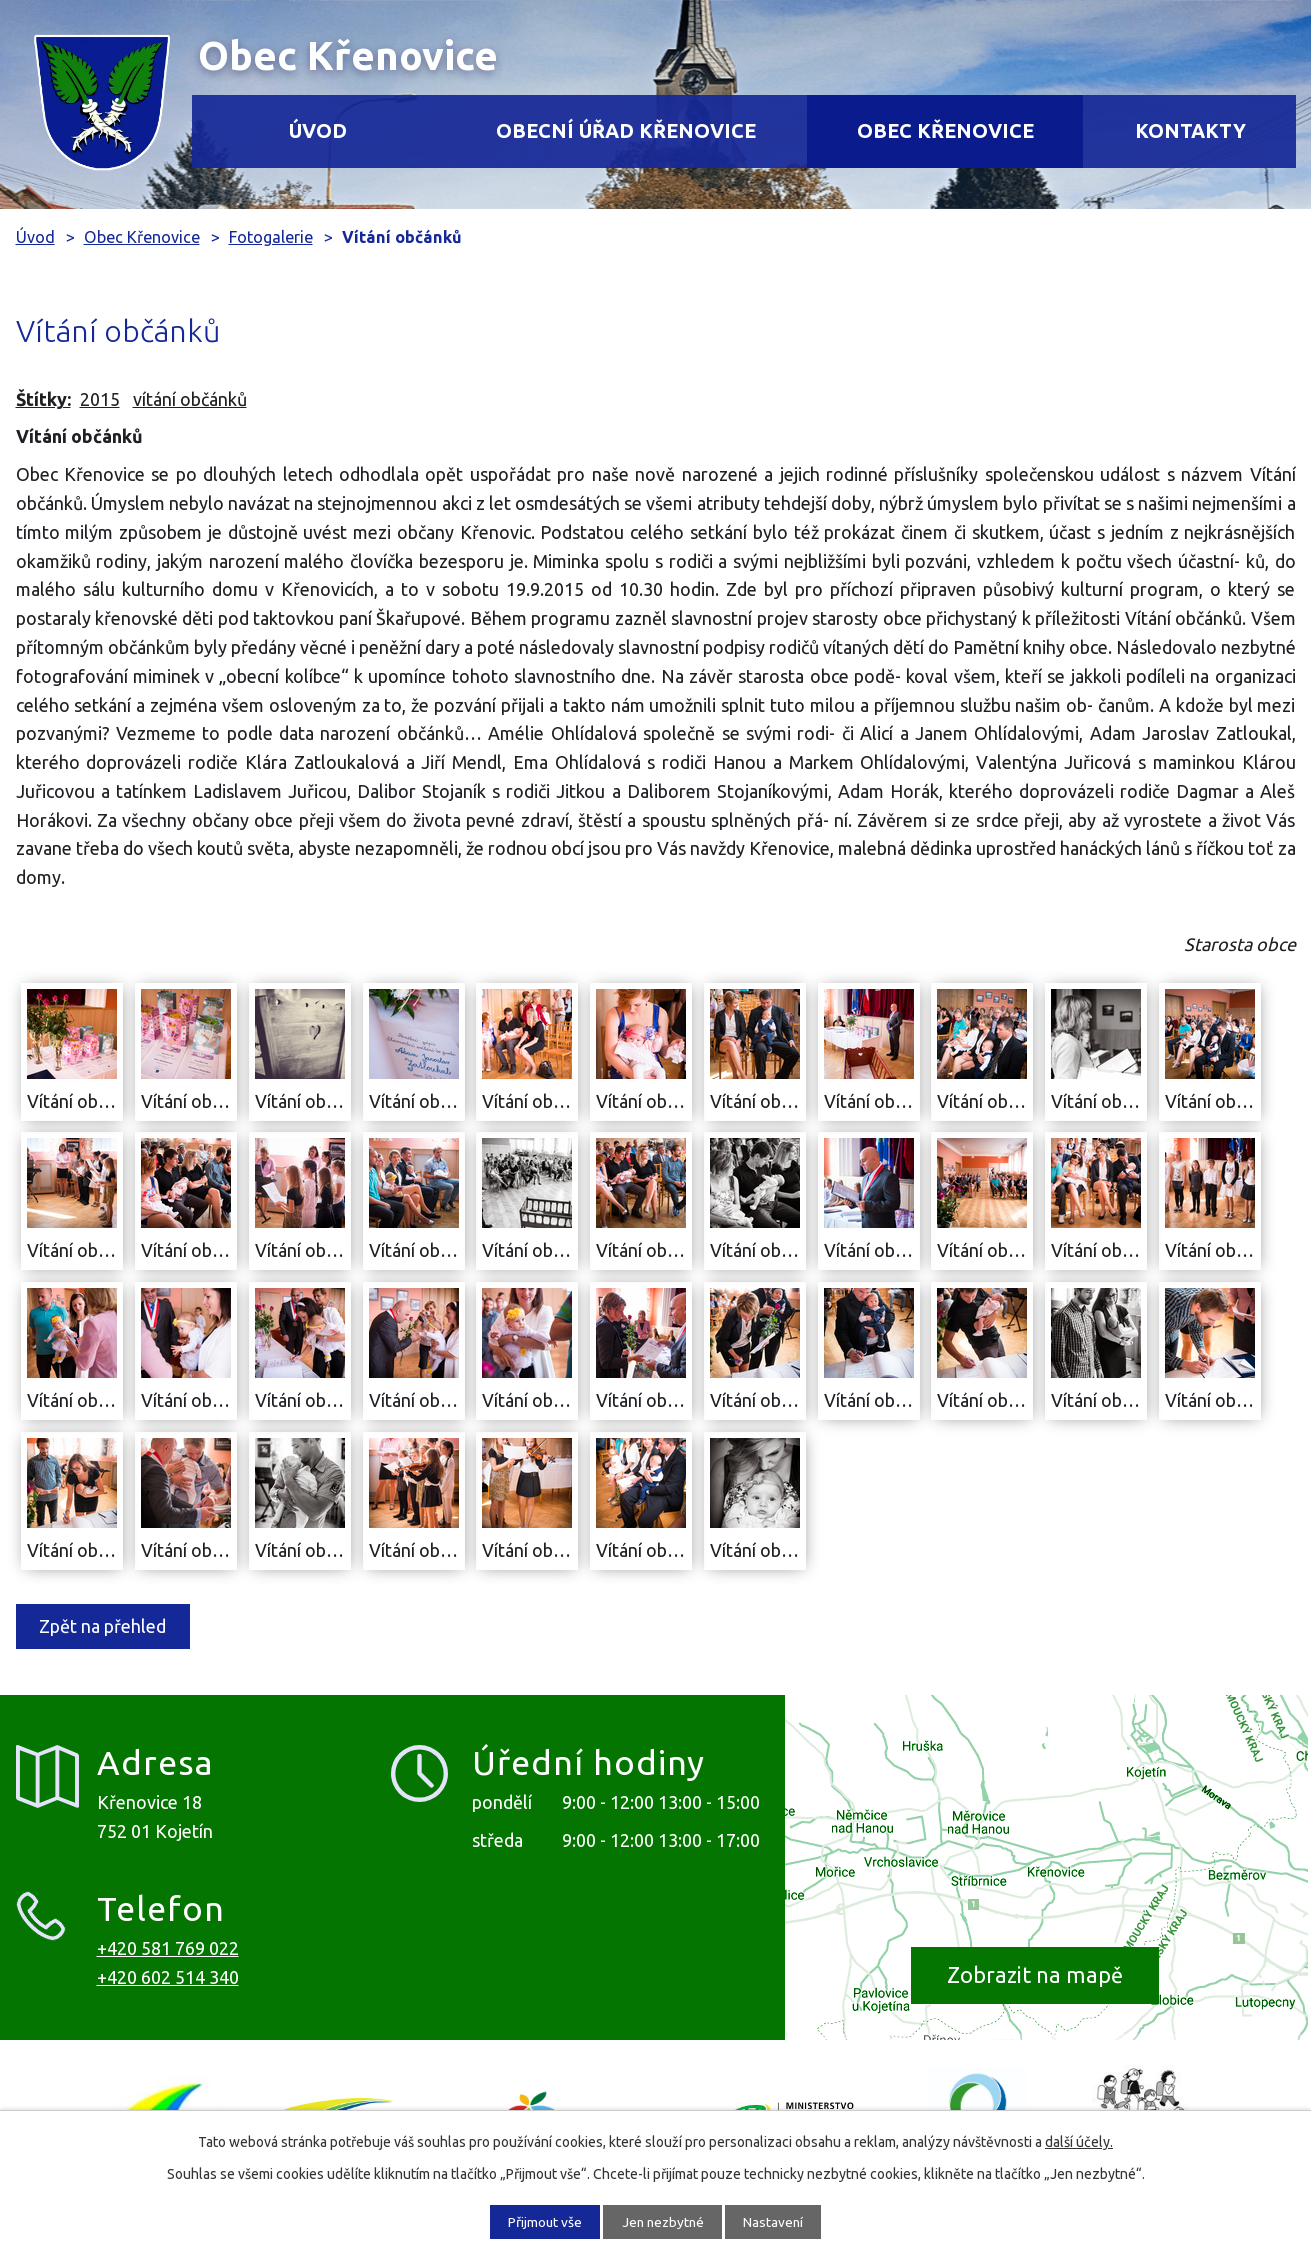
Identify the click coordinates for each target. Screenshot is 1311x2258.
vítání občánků (190, 399)
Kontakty (1190, 131)
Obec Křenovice (945, 131)
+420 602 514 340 (168, 1977)
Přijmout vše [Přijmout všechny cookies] (537, 2221)
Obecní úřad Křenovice (626, 131)
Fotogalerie (271, 237)
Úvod (318, 131)
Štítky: (43, 399)
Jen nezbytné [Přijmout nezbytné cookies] (663, 2221)
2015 (100, 399)
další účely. (1079, 2141)
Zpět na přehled (106, 1626)
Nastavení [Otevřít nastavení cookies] (781, 2221)
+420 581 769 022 (168, 1948)
